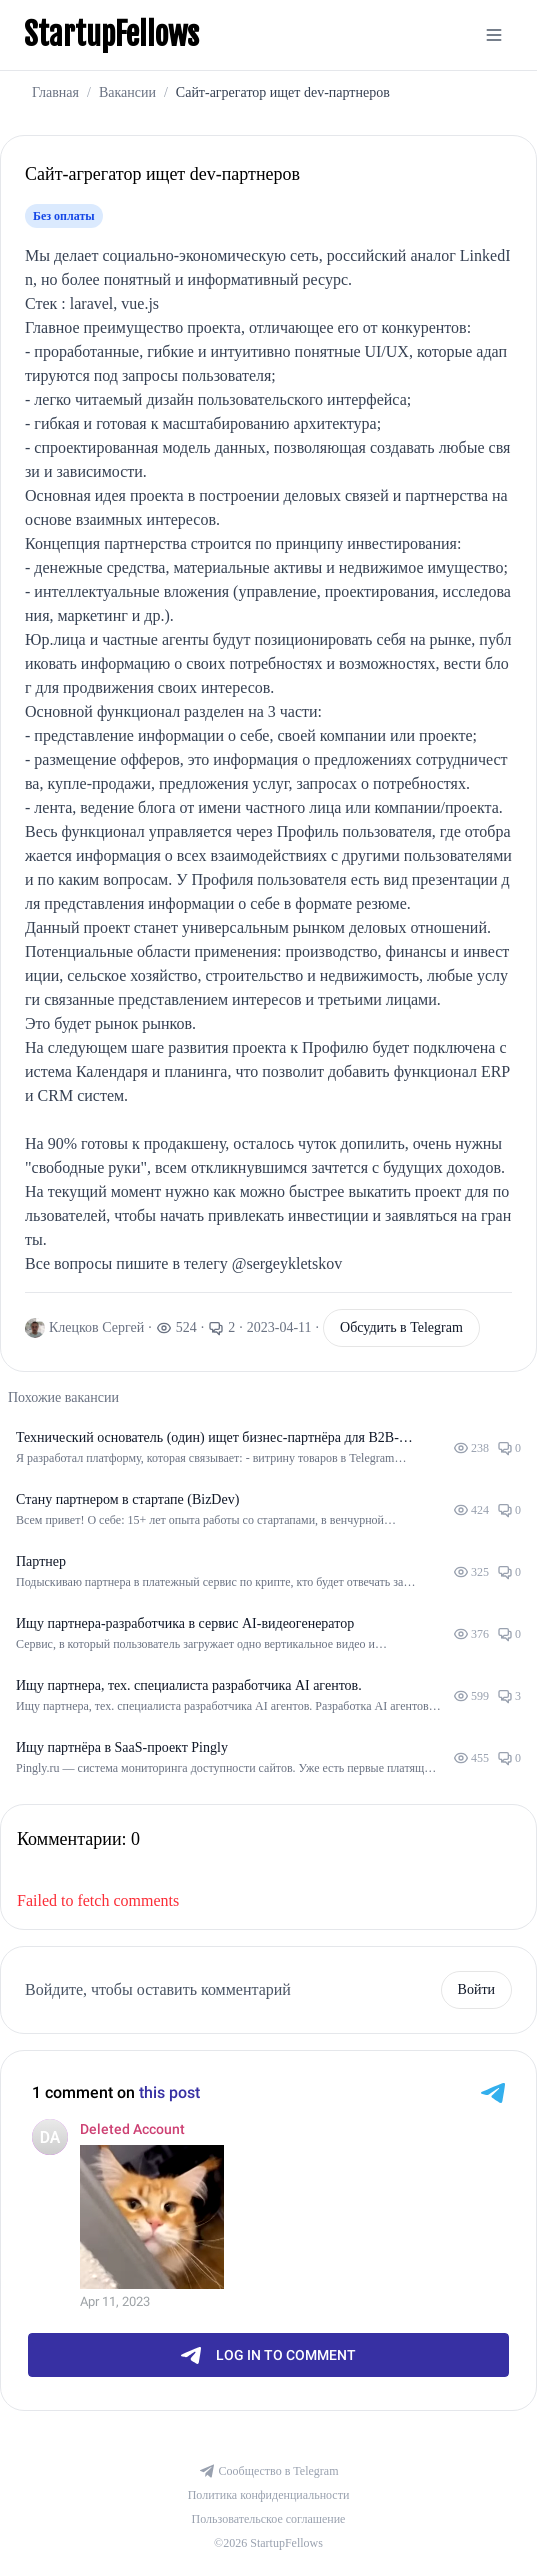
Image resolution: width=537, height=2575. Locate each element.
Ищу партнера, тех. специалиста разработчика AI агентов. (189, 1685)
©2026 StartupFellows (268, 2543)
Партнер (41, 1561)
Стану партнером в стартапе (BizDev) (127, 1499)
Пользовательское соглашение (269, 2519)
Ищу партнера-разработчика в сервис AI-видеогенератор (185, 1623)
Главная (55, 92)
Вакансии (127, 92)
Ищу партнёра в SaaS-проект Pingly (122, 1747)
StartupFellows (111, 35)
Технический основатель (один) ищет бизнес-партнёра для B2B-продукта (207, 1439)
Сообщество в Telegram (269, 2471)
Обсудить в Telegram (401, 1327)
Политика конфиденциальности (269, 2495)
